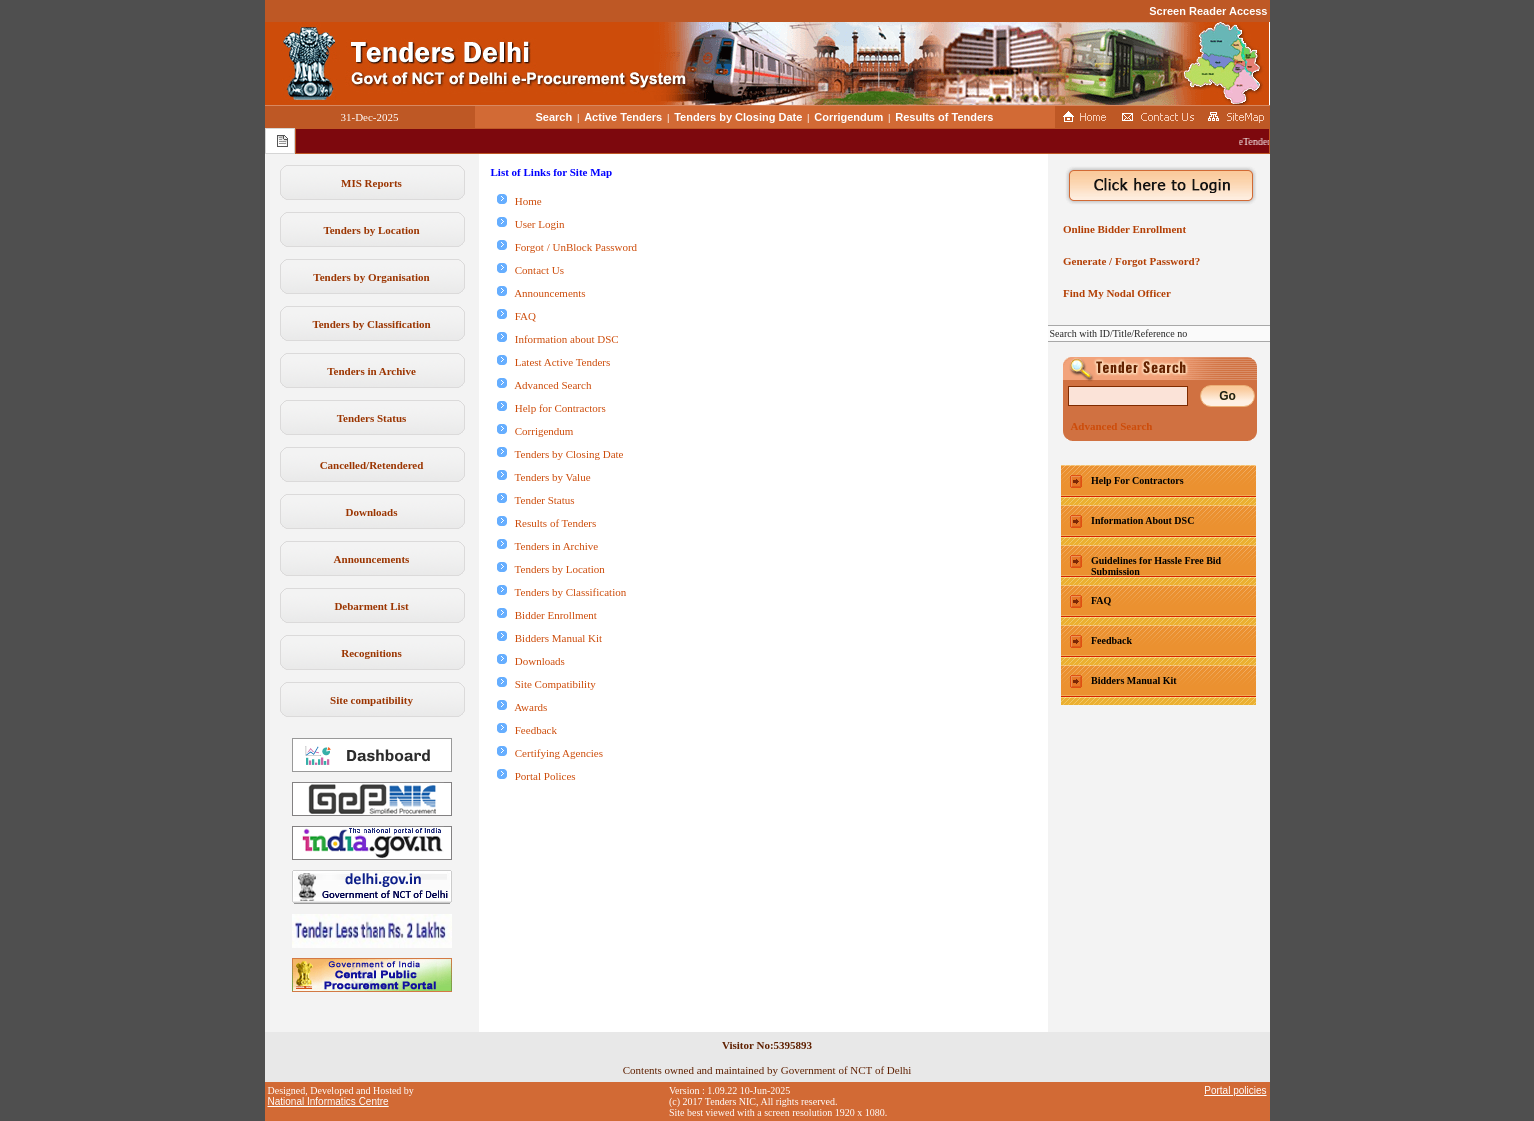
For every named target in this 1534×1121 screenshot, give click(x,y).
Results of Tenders (944, 117)
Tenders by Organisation (371, 277)
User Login (531, 224)
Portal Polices (536, 776)
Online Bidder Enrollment (1122, 229)
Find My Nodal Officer (1114, 293)
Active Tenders (623, 117)
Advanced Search (544, 385)
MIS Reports (371, 183)
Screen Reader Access (1208, 11)
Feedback (527, 730)
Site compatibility (371, 700)
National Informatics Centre (328, 1101)
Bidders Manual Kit (550, 638)
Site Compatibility (546, 684)
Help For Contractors (1137, 480)
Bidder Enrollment (547, 615)
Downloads (372, 512)
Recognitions (371, 653)
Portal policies (1235, 1090)
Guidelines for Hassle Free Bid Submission (1156, 566)
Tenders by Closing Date (738, 117)
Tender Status (536, 500)
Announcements (372, 559)
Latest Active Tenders (554, 362)
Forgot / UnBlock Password (567, 247)
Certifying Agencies (550, 753)
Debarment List (371, 606)
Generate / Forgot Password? (1129, 261)
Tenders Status (372, 418)
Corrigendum (848, 117)
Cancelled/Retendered (372, 465)
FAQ (516, 316)
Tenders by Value (544, 477)
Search (554, 117)
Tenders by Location (371, 230)
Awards (522, 707)
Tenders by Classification (371, 324)
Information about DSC (558, 339)
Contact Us (530, 270)
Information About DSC (1142, 520)
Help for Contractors (551, 408)
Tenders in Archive (371, 371)
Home (519, 201)
